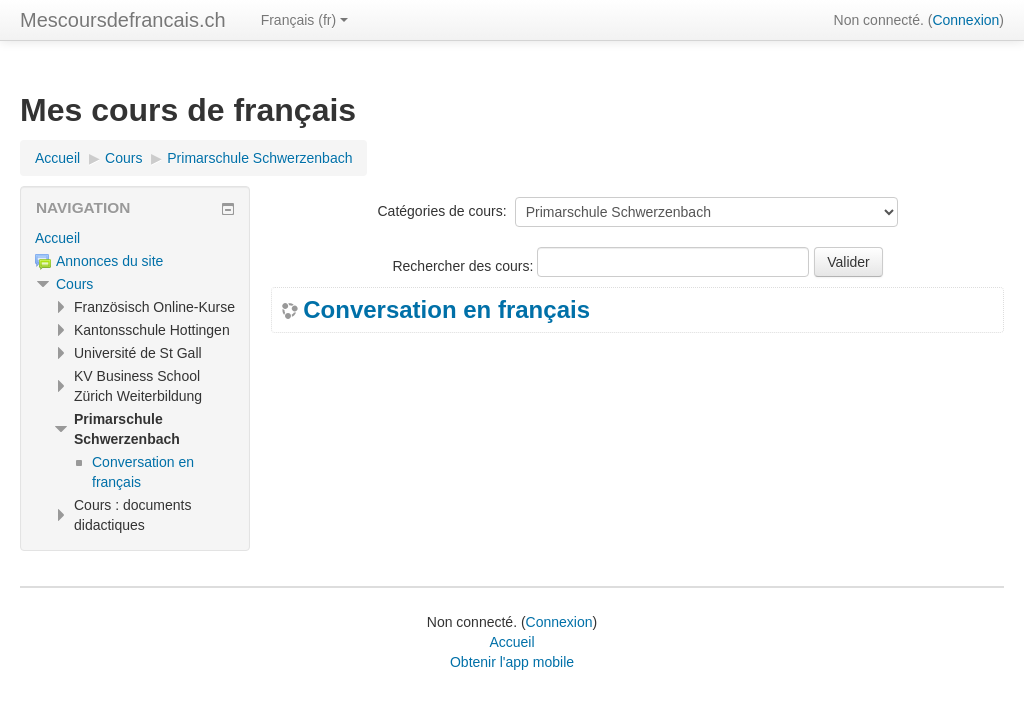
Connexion (965, 20)
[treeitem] (135, 238)
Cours (74, 284)
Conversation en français (446, 310)
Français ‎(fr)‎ (304, 20)
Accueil (57, 238)
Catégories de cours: (441, 211)
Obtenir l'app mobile (512, 662)
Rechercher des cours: (464, 266)
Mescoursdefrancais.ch (123, 20)
